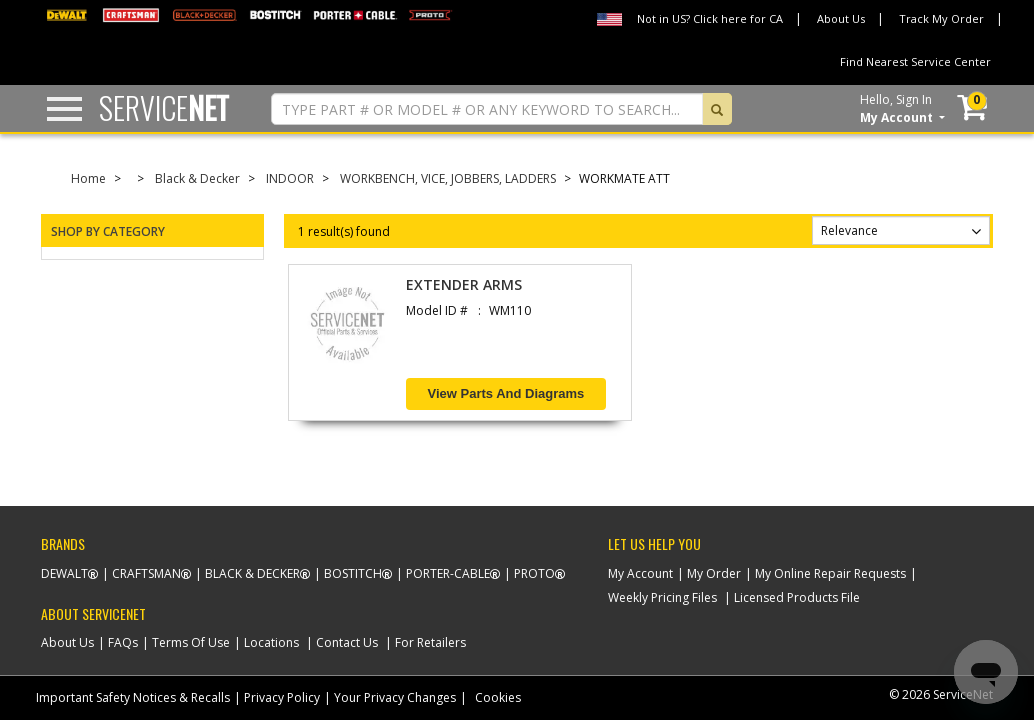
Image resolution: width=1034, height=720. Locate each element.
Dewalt (64, 573)
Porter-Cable (448, 573)
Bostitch (353, 573)
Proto (534, 573)
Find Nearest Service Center (915, 61)
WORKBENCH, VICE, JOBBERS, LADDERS (448, 178)
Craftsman (146, 573)
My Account (640, 573)
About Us (841, 18)
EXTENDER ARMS (464, 284)
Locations (271, 642)
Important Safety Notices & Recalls (133, 697)
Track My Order (941, 18)
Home (88, 178)
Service (164, 107)
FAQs (123, 642)
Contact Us (347, 642)
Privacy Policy (282, 697)
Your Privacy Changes (395, 697)
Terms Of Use (191, 642)
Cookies (498, 697)
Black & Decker (197, 178)
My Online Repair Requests (830, 573)
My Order (714, 573)
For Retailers (430, 642)
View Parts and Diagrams (506, 393)
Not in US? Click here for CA (710, 18)
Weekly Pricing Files (662, 597)
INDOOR (290, 178)
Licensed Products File (797, 597)
